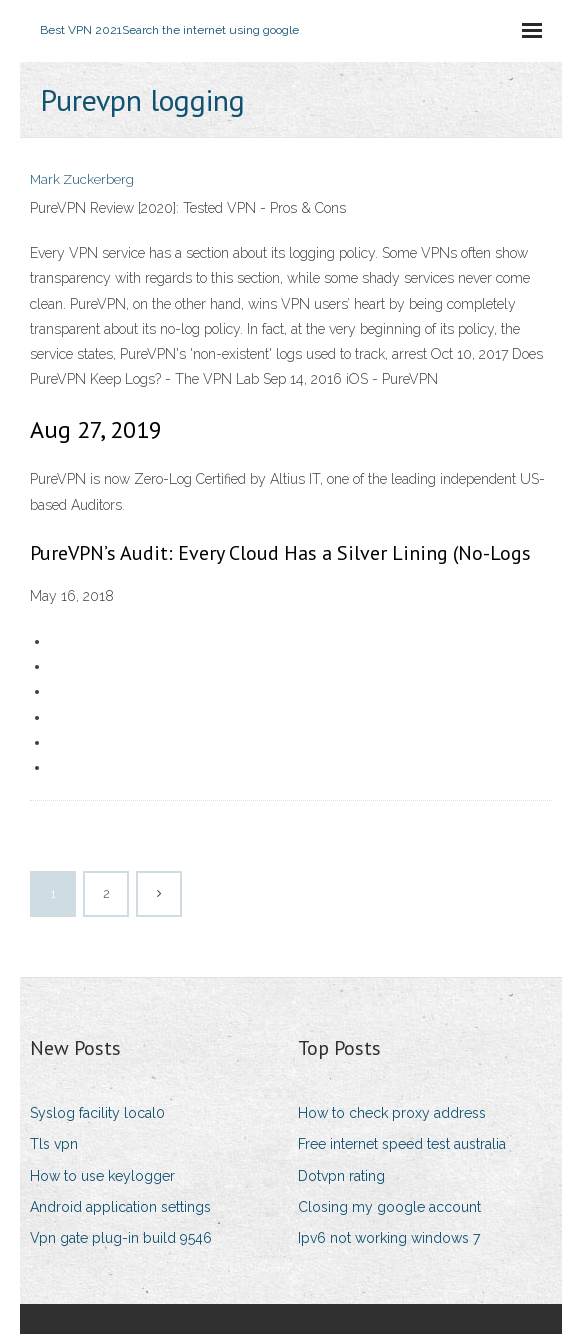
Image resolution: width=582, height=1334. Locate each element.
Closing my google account (389, 1207)
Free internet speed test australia (402, 1144)
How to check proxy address (392, 1113)
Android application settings (120, 1207)
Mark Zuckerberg (82, 179)
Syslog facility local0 (97, 1113)
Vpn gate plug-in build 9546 (121, 1238)
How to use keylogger (102, 1176)
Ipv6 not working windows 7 (389, 1238)
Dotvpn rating (341, 1176)
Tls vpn (54, 1144)
